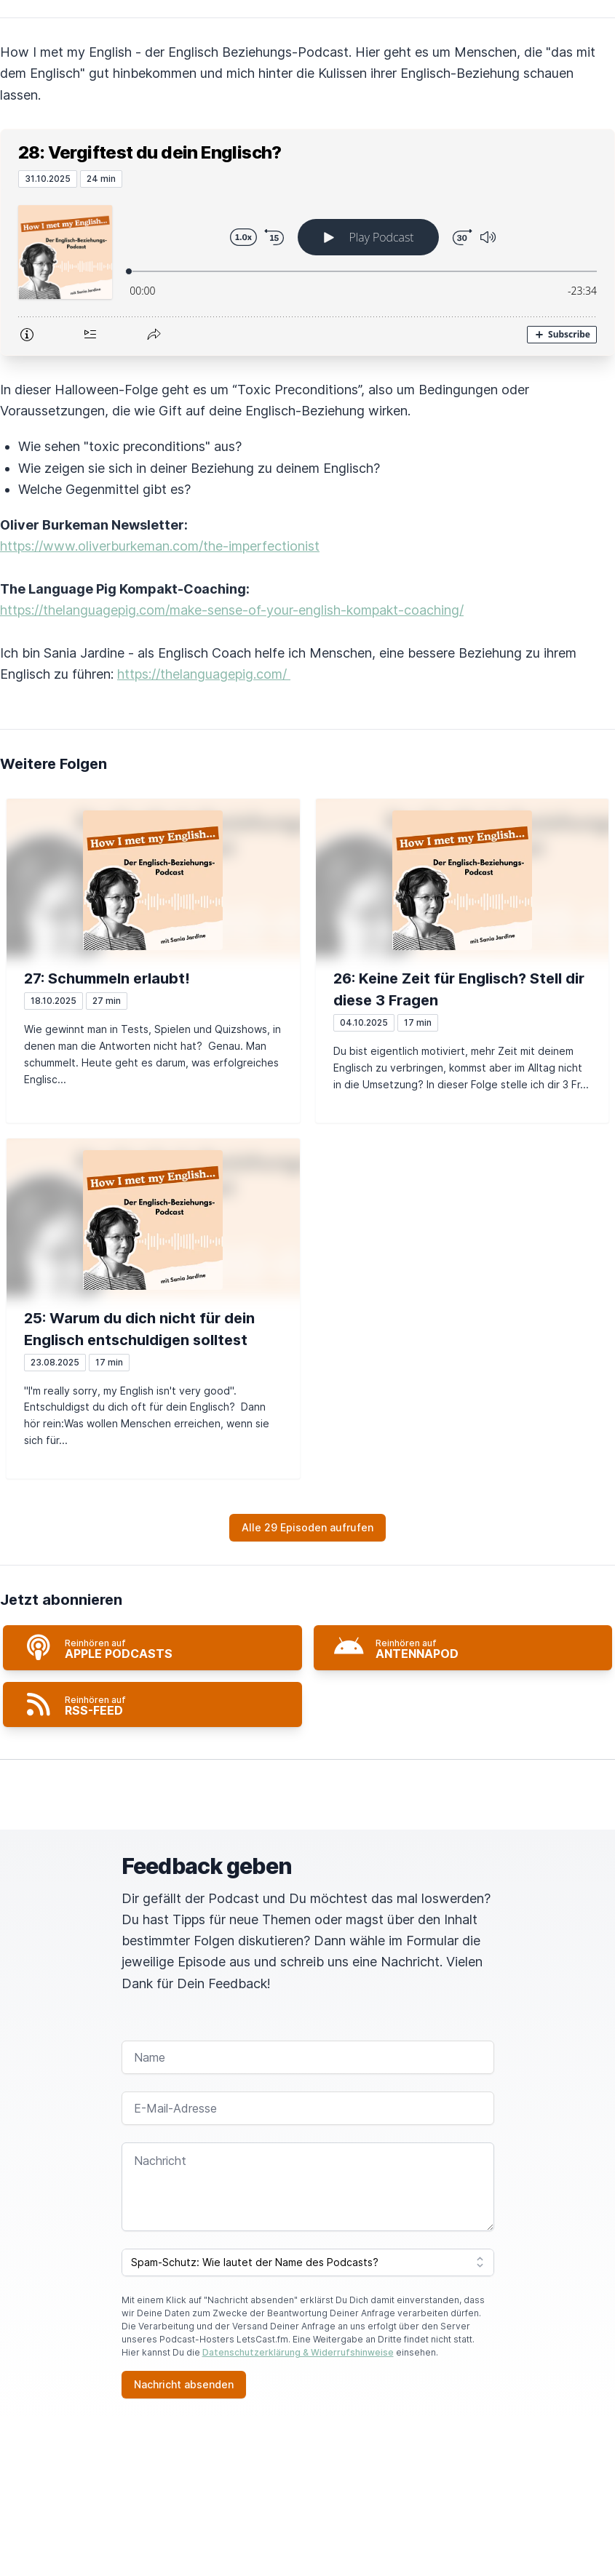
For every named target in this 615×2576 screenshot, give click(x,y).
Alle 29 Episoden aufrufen (307, 1527)
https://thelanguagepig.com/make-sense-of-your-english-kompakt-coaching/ (232, 610)
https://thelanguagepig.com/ (203, 674)
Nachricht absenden (184, 2384)
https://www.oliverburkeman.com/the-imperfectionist (160, 546)
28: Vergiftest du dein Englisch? (150, 152)
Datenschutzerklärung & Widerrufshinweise (298, 2352)
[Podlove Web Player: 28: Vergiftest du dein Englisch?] (307, 271)
